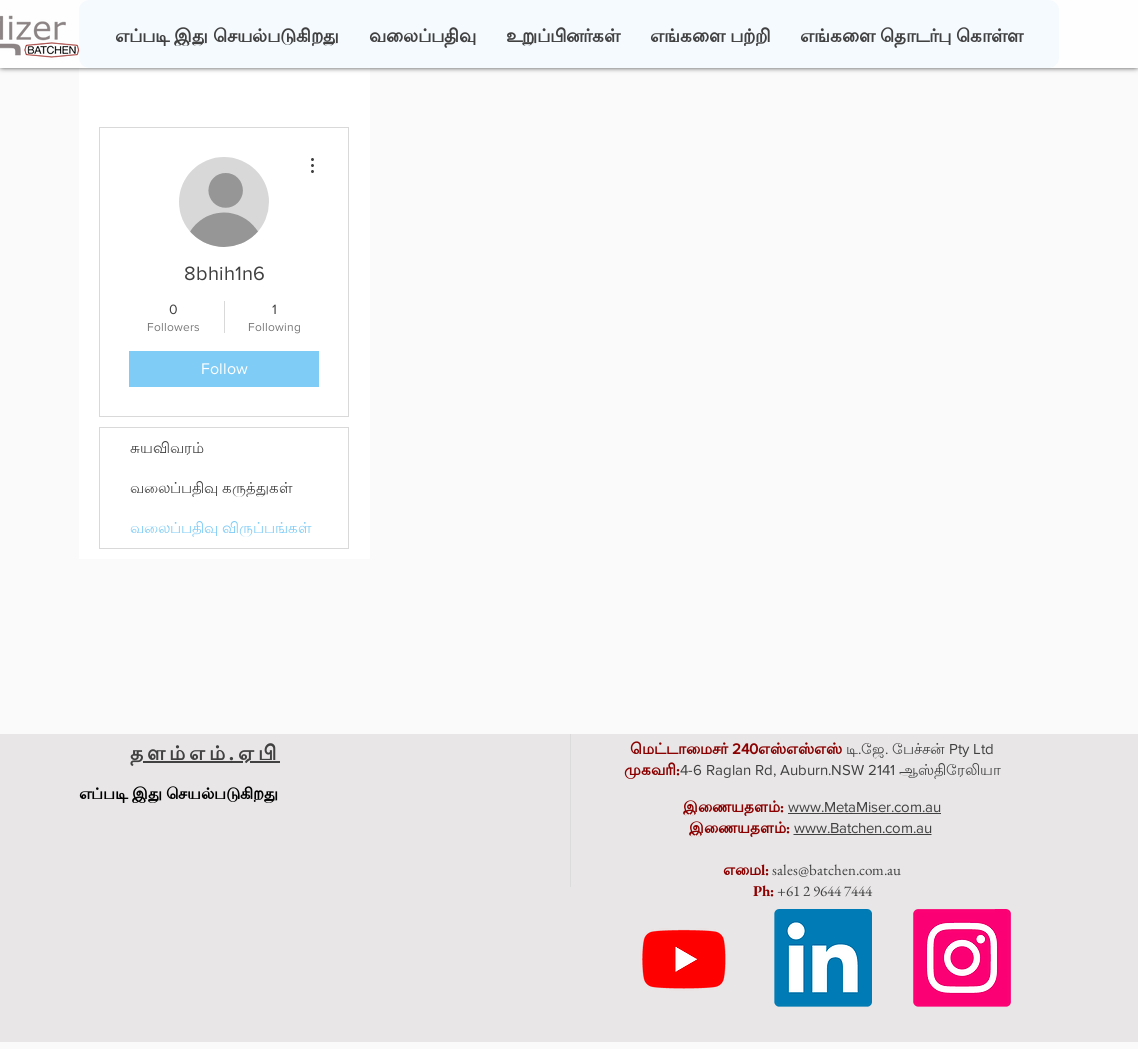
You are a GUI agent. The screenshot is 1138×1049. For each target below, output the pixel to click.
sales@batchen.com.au (836, 869)
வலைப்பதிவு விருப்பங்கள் (221, 527)
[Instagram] (962, 958)
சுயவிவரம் (167, 447)
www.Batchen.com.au (863, 827)
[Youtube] (684, 958)
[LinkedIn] (823, 958)
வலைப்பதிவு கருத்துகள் (211, 487)
